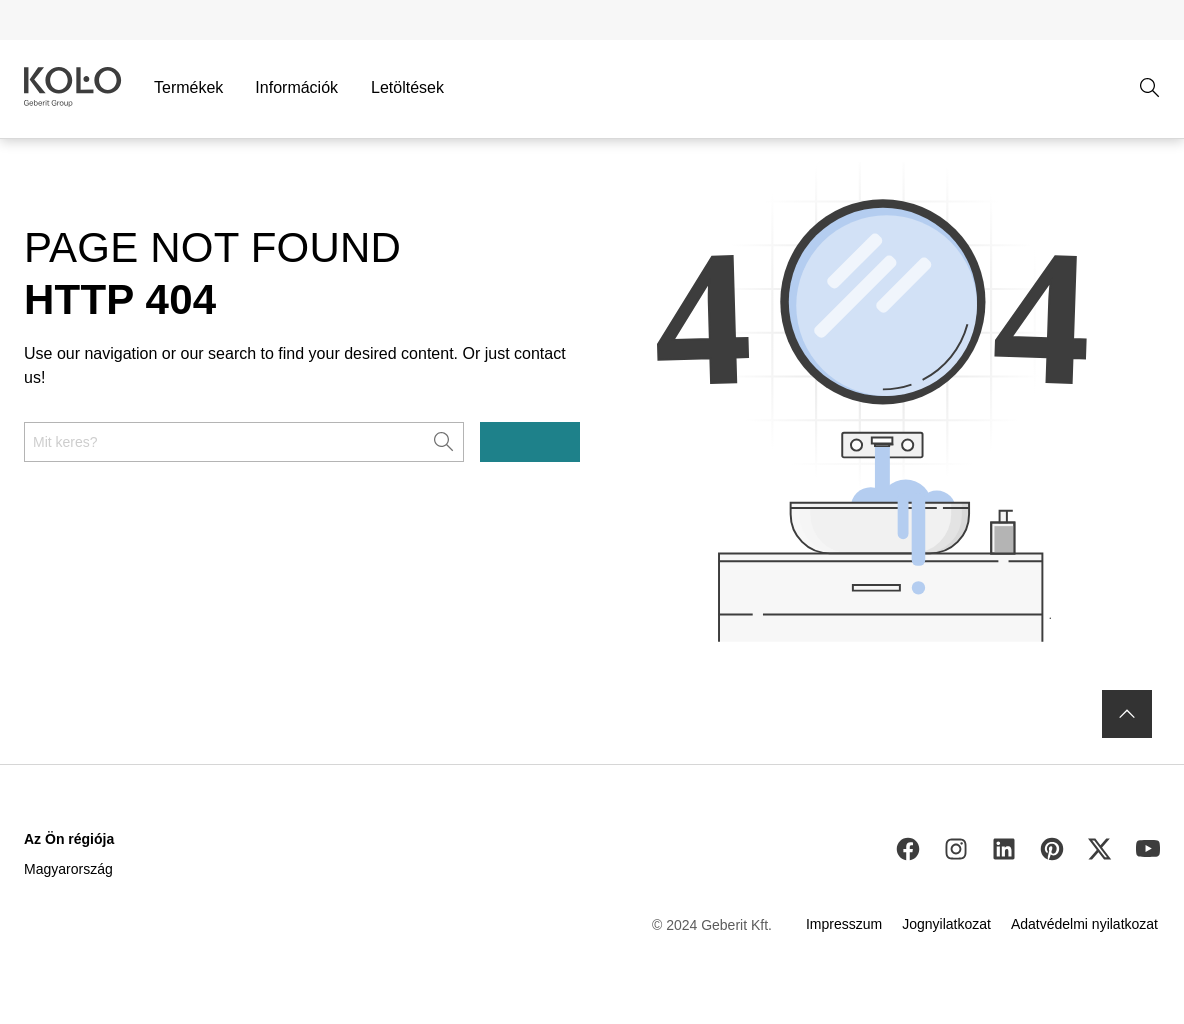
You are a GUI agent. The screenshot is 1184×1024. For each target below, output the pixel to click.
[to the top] (1127, 714)
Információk (296, 87)
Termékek (188, 87)
